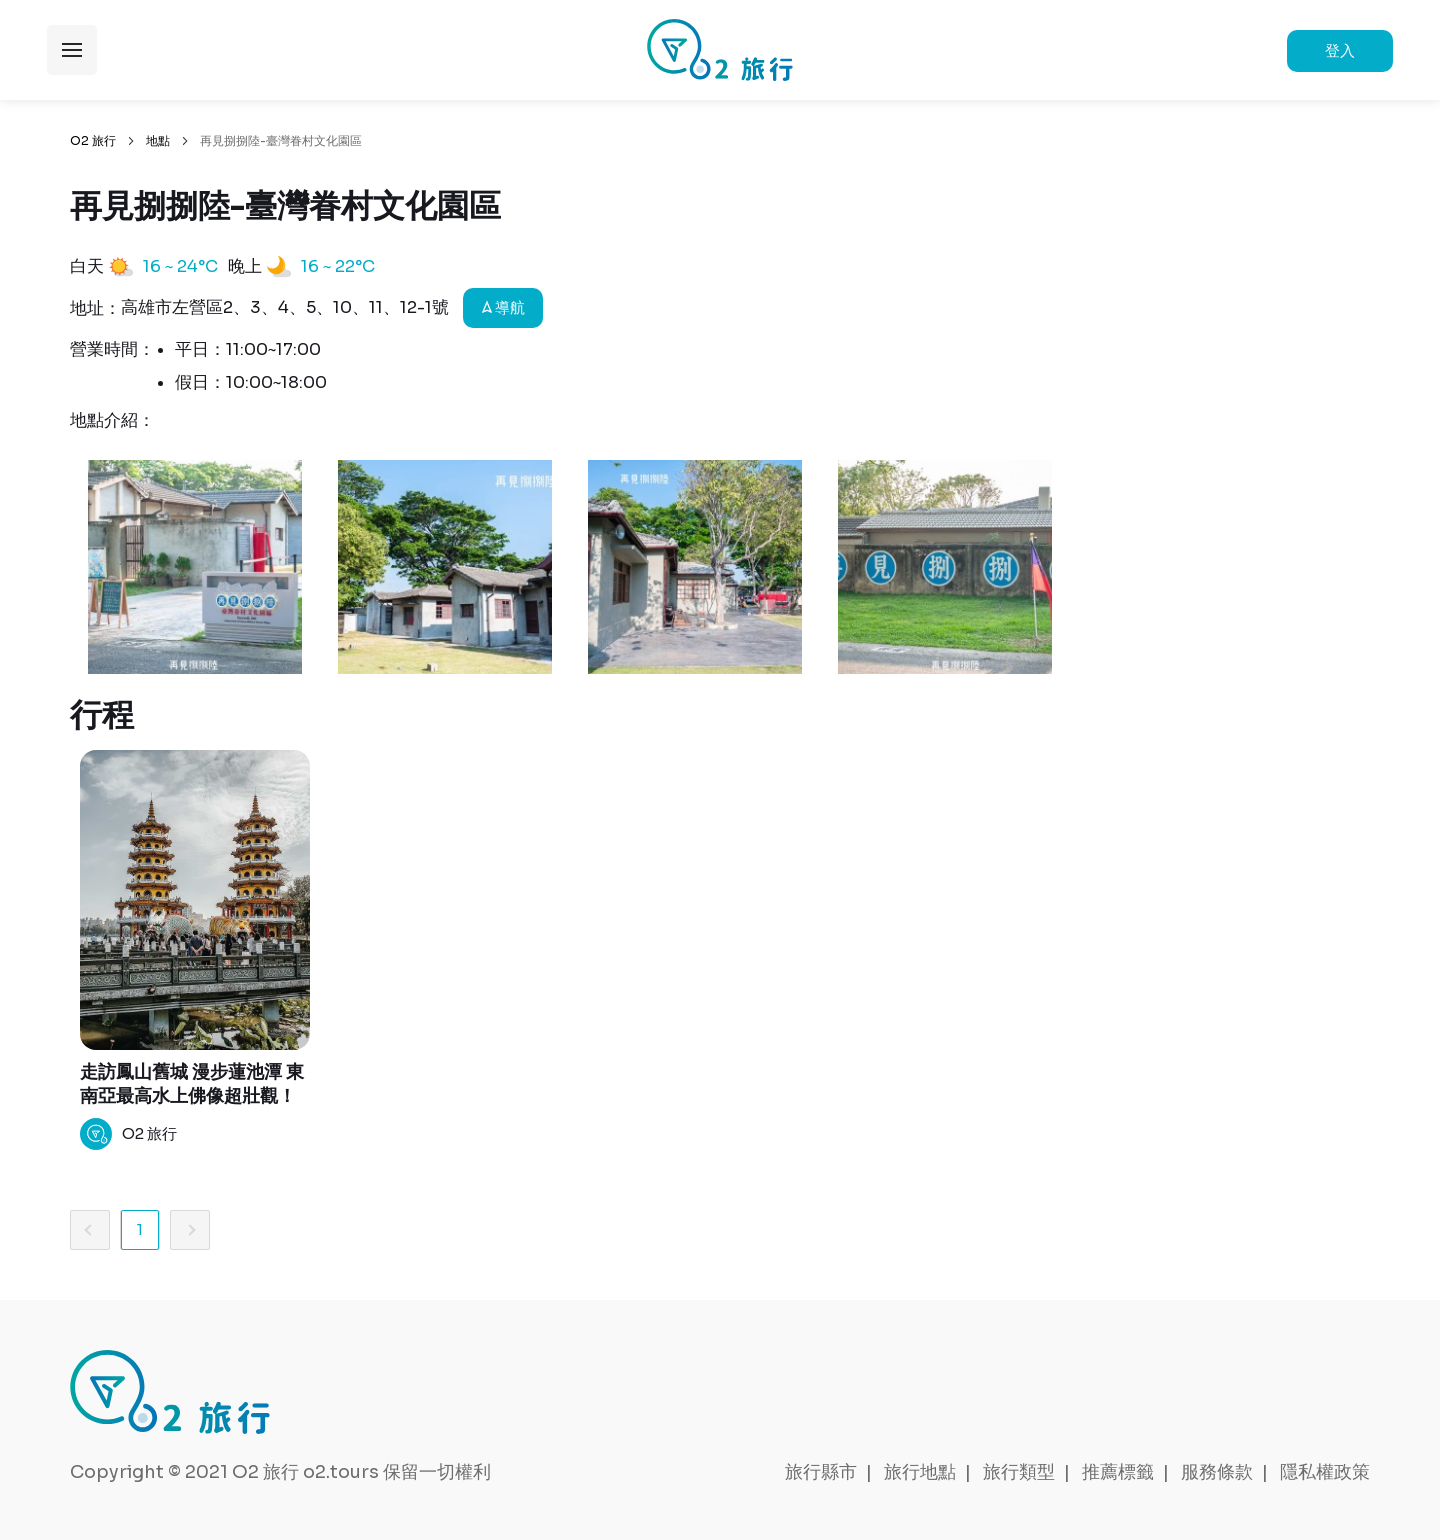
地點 (158, 140)
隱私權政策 (1325, 1472)
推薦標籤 (1118, 1472)
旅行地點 (920, 1472)
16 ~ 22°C (338, 266)
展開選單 (72, 50)
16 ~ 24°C (180, 266)
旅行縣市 (821, 1472)
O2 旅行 (93, 140)
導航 (503, 307)
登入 (1340, 50)
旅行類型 (1019, 1472)
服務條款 (1217, 1472)
